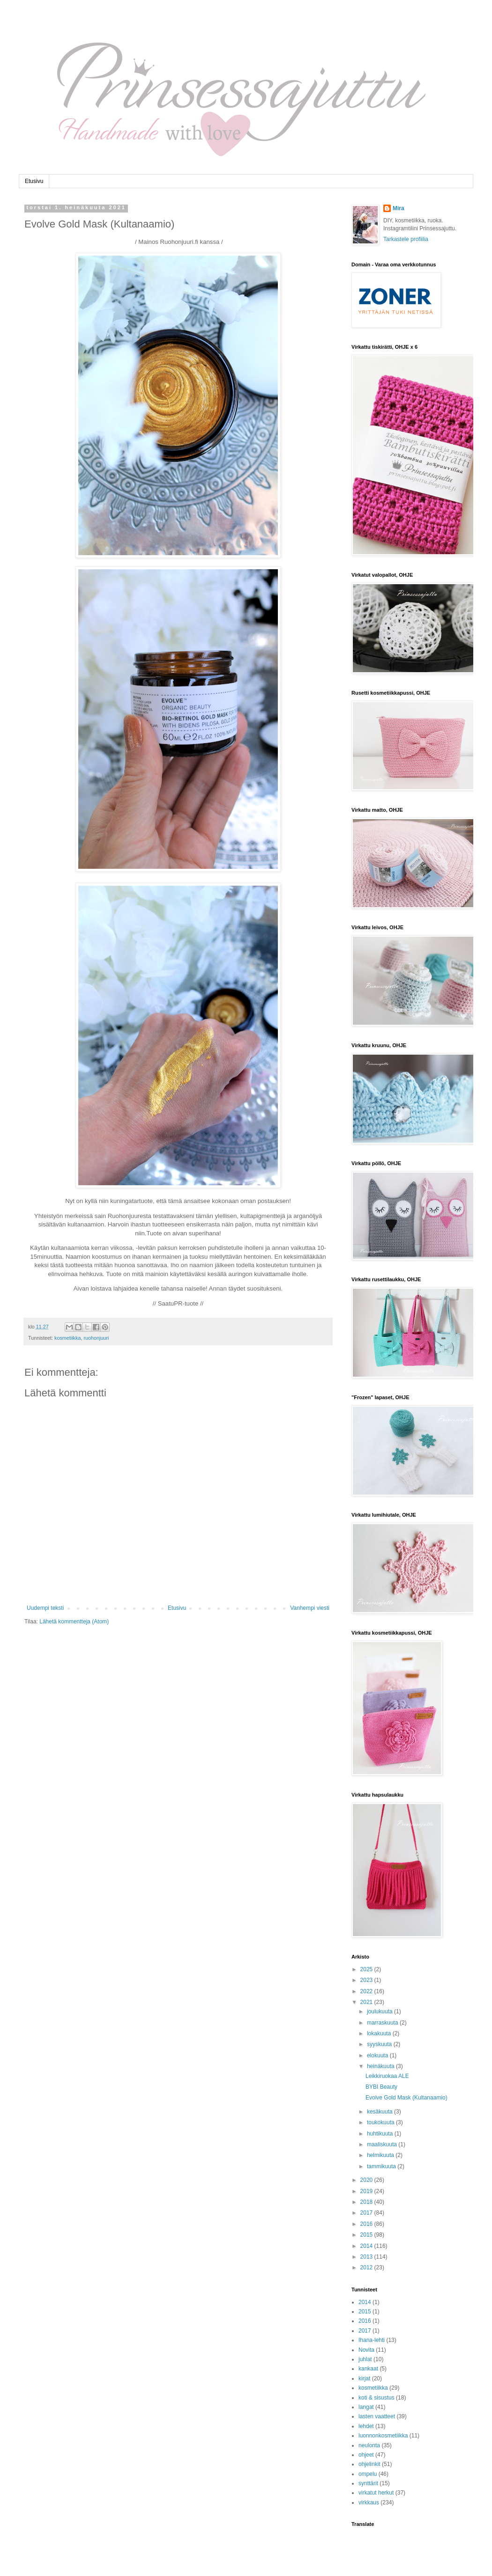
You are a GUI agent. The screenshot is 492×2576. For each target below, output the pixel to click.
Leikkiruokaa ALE (387, 2076)
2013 (367, 2256)
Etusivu (34, 181)
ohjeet (366, 2454)
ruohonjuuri (96, 1338)
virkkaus (368, 2502)
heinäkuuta (381, 2066)
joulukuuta (380, 2011)
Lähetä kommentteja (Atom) (74, 1621)
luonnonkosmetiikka (383, 2435)
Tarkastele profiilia (405, 239)
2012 (367, 2267)
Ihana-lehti (371, 2340)
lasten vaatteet (376, 2416)
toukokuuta (381, 2122)
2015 (367, 2234)
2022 (367, 1991)
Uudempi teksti (45, 1608)
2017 (367, 2212)
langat (366, 2407)
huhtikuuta (381, 2133)
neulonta (369, 2445)
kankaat (368, 2368)
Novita (366, 2350)
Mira (398, 208)
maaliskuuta (382, 2144)
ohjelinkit (369, 2464)
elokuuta (378, 2055)
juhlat (365, 2359)
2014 (367, 2246)
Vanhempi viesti (309, 1608)
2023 (367, 1980)
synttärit (368, 2483)
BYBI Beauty (381, 2087)
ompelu (367, 2474)
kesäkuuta (380, 2111)
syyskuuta (380, 2044)
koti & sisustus (376, 2397)
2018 (367, 2202)
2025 (367, 1969)
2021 (367, 2002)
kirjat (364, 2378)
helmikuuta (381, 2155)
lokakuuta (380, 2033)
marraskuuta (383, 2022)
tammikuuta (382, 2166)
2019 (367, 2191)
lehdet (366, 2426)
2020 (367, 2180)
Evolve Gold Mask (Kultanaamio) (406, 2097)
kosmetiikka (67, 1338)
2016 (367, 2224)
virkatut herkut (376, 2492)
